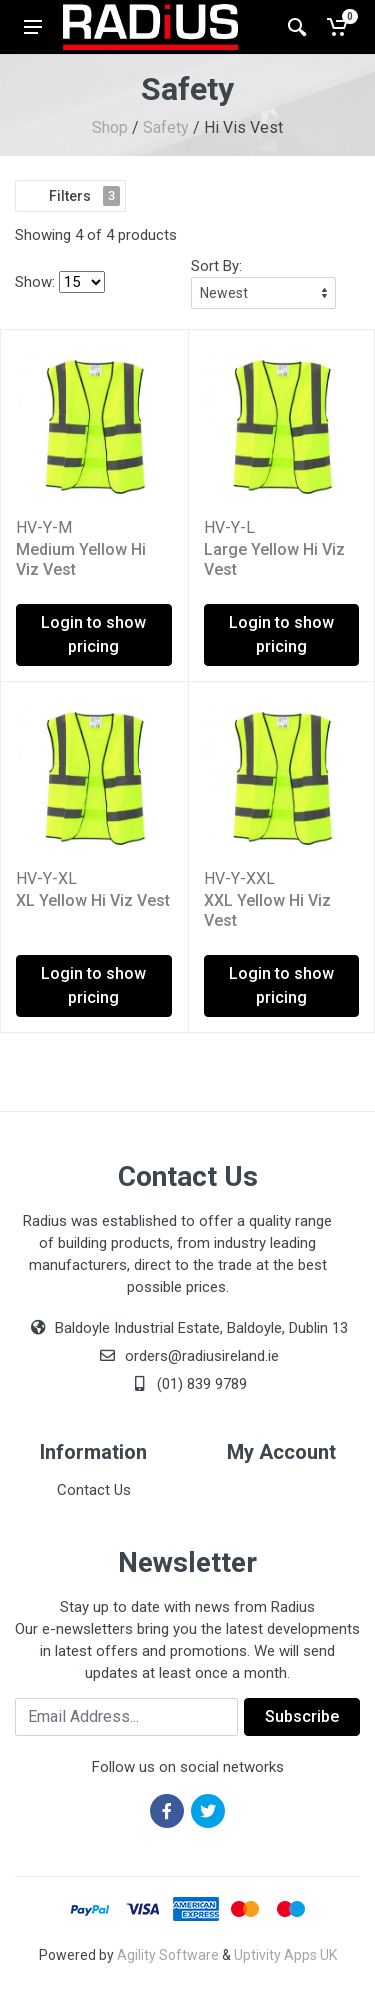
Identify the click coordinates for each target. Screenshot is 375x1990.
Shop (110, 127)
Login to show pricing (93, 634)
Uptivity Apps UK (285, 1955)
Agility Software (168, 1955)
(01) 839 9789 (188, 1384)
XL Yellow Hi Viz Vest (93, 900)
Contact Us (94, 1490)
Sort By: (216, 266)
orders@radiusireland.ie (202, 1356)
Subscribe (302, 1716)
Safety (166, 127)
